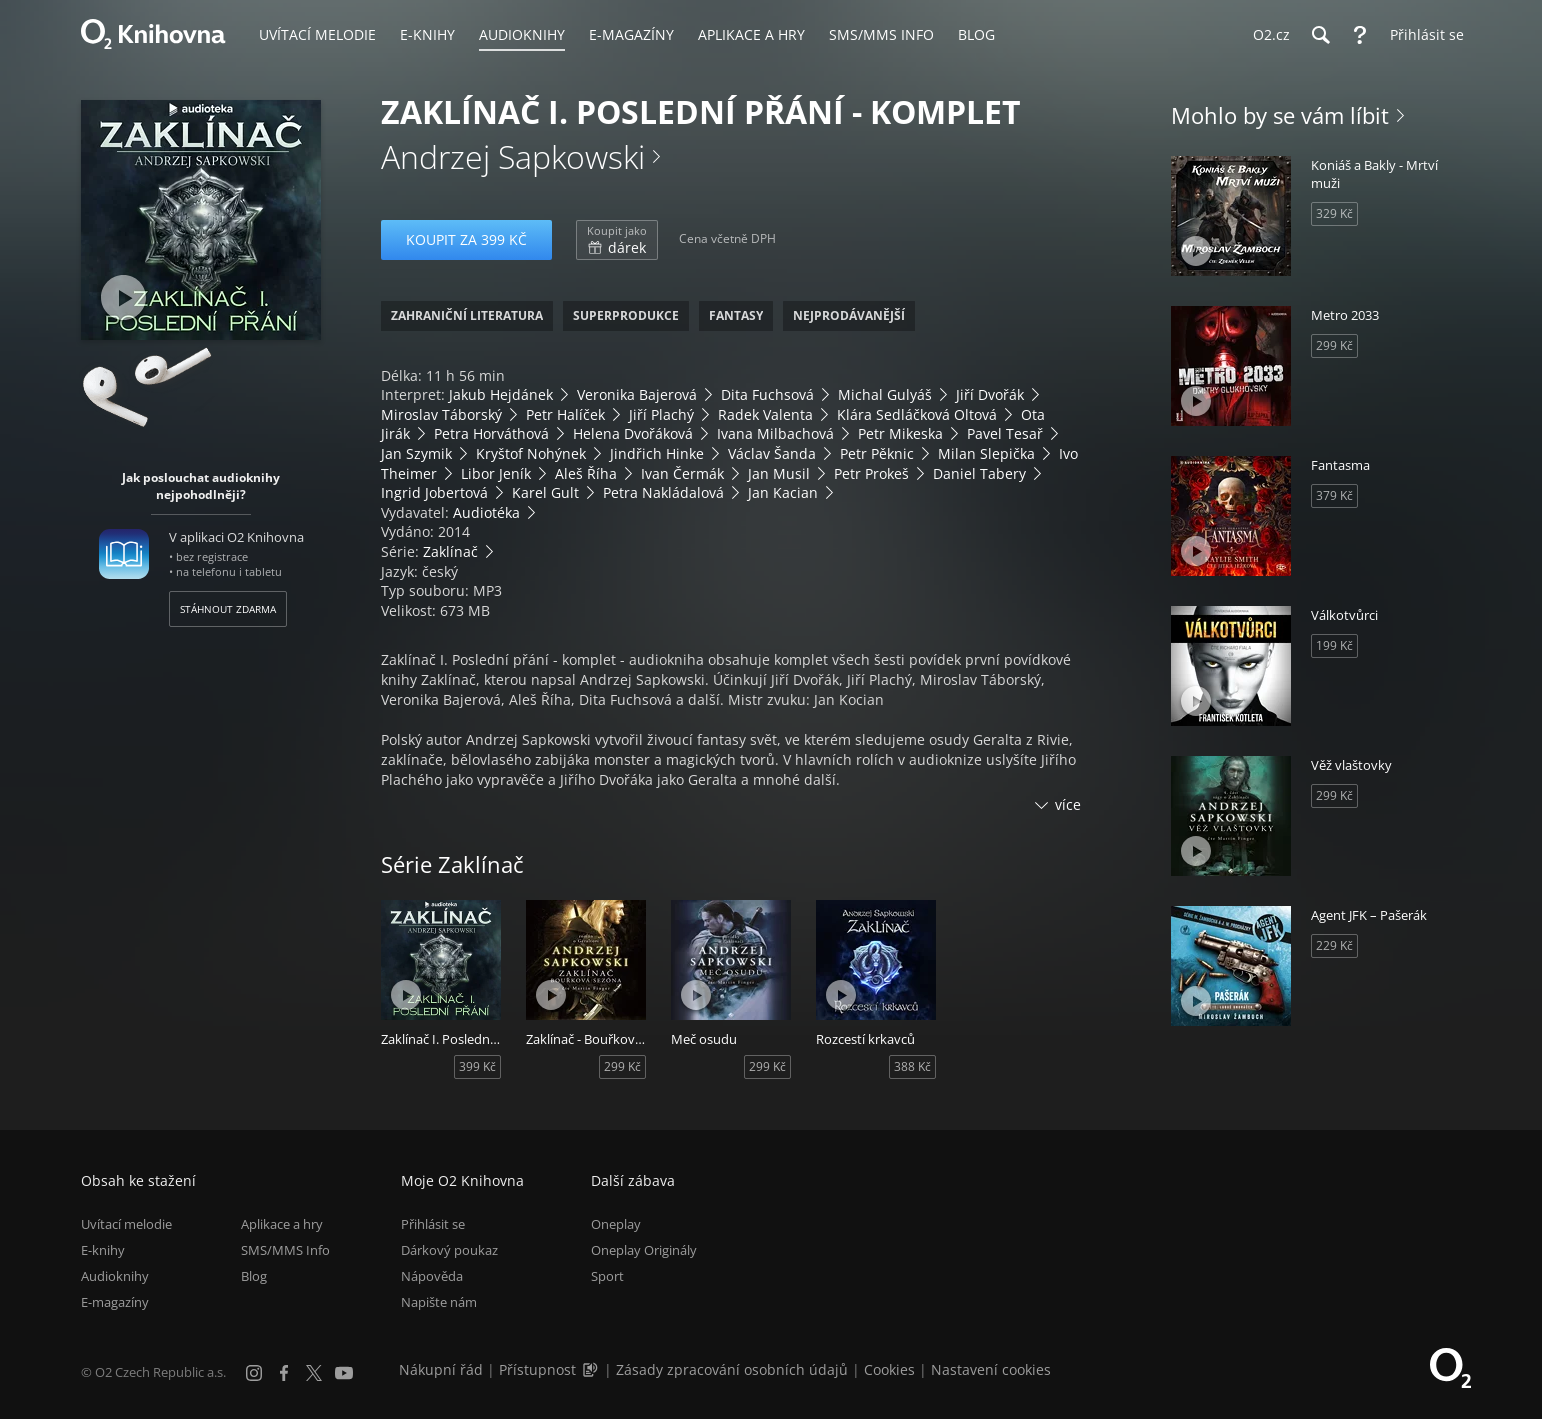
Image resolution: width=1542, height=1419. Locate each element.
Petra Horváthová (491, 433)
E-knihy (103, 1250)
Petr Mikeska (900, 433)
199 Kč (1334, 645)
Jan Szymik (416, 453)
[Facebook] (284, 1373)
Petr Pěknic (877, 453)
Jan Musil (779, 473)
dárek (617, 240)
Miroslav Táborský (441, 414)
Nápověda (432, 1276)
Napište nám (439, 1302)
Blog (254, 1276)
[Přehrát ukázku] (123, 297)
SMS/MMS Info (285, 1250)
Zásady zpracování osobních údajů (732, 1369)
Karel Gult (545, 492)
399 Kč (477, 1066)
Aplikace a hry (282, 1224)
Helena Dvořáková (633, 433)
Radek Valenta (765, 414)
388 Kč (912, 1066)
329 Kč (1334, 213)
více (1068, 804)
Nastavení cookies (991, 1369)
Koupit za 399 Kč (466, 239)
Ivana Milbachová (775, 433)
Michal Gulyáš (885, 394)
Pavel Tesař (1005, 433)
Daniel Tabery (979, 473)
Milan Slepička (986, 453)
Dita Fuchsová (767, 394)
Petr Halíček (565, 414)
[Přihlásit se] (1422, 35)
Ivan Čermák (682, 473)
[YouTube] (344, 1373)
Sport (607, 1276)
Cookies (889, 1369)
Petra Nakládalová (663, 492)
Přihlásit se (433, 1224)
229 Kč (1334, 945)
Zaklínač (450, 551)
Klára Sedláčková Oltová (917, 414)
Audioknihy (115, 1276)
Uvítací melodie (126, 1224)
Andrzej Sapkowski (513, 156)
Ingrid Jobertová (434, 492)
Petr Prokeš (871, 473)
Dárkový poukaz (449, 1250)
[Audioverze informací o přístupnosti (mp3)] (592, 1369)
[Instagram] (254, 1373)
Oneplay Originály (644, 1250)
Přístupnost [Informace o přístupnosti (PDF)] (537, 1369)
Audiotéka (486, 512)
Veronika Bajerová (637, 394)
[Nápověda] (1360, 35)
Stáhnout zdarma (228, 609)
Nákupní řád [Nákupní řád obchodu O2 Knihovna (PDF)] (441, 1369)
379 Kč (1334, 495)
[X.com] (314, 1373)
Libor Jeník (496, 473)
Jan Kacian (783, 492)
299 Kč (622, 1066)
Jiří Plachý (661, 414)
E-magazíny (115, 1302)
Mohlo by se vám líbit (1280, 115)
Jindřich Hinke (657, 453)
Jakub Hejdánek (501, 394)
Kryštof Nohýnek (531, 453)
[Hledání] (1320, 35)
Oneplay (616, 1224)
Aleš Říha (586, 473)
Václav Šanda (772, 453)
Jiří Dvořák (990, 394)
